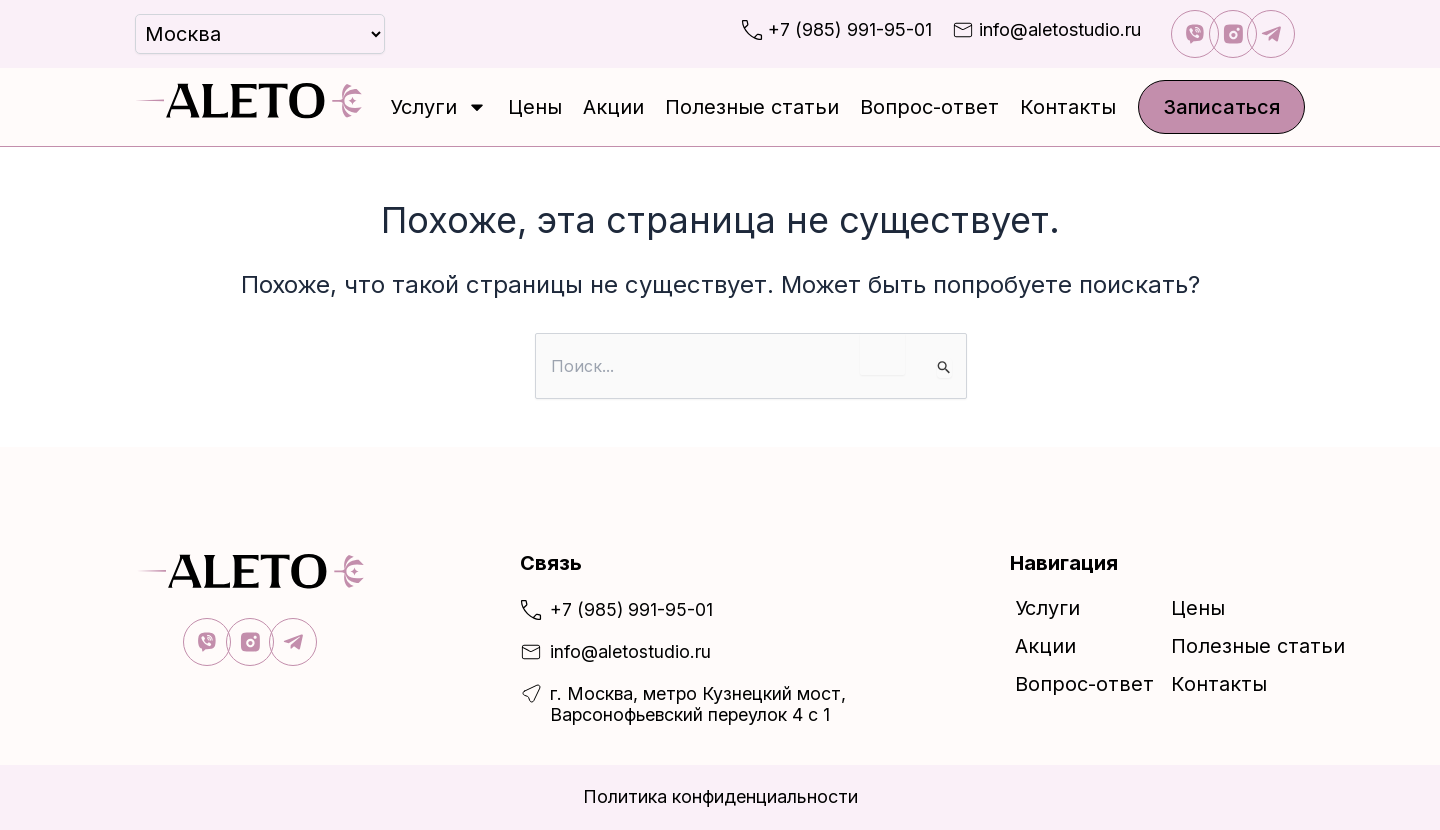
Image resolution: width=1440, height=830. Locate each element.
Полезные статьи (752, 107)
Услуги (438, 107)
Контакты (1068, 107)
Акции (613, 107)
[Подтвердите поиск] (944, 368)
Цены (535, 107)
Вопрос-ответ (929, 107)
